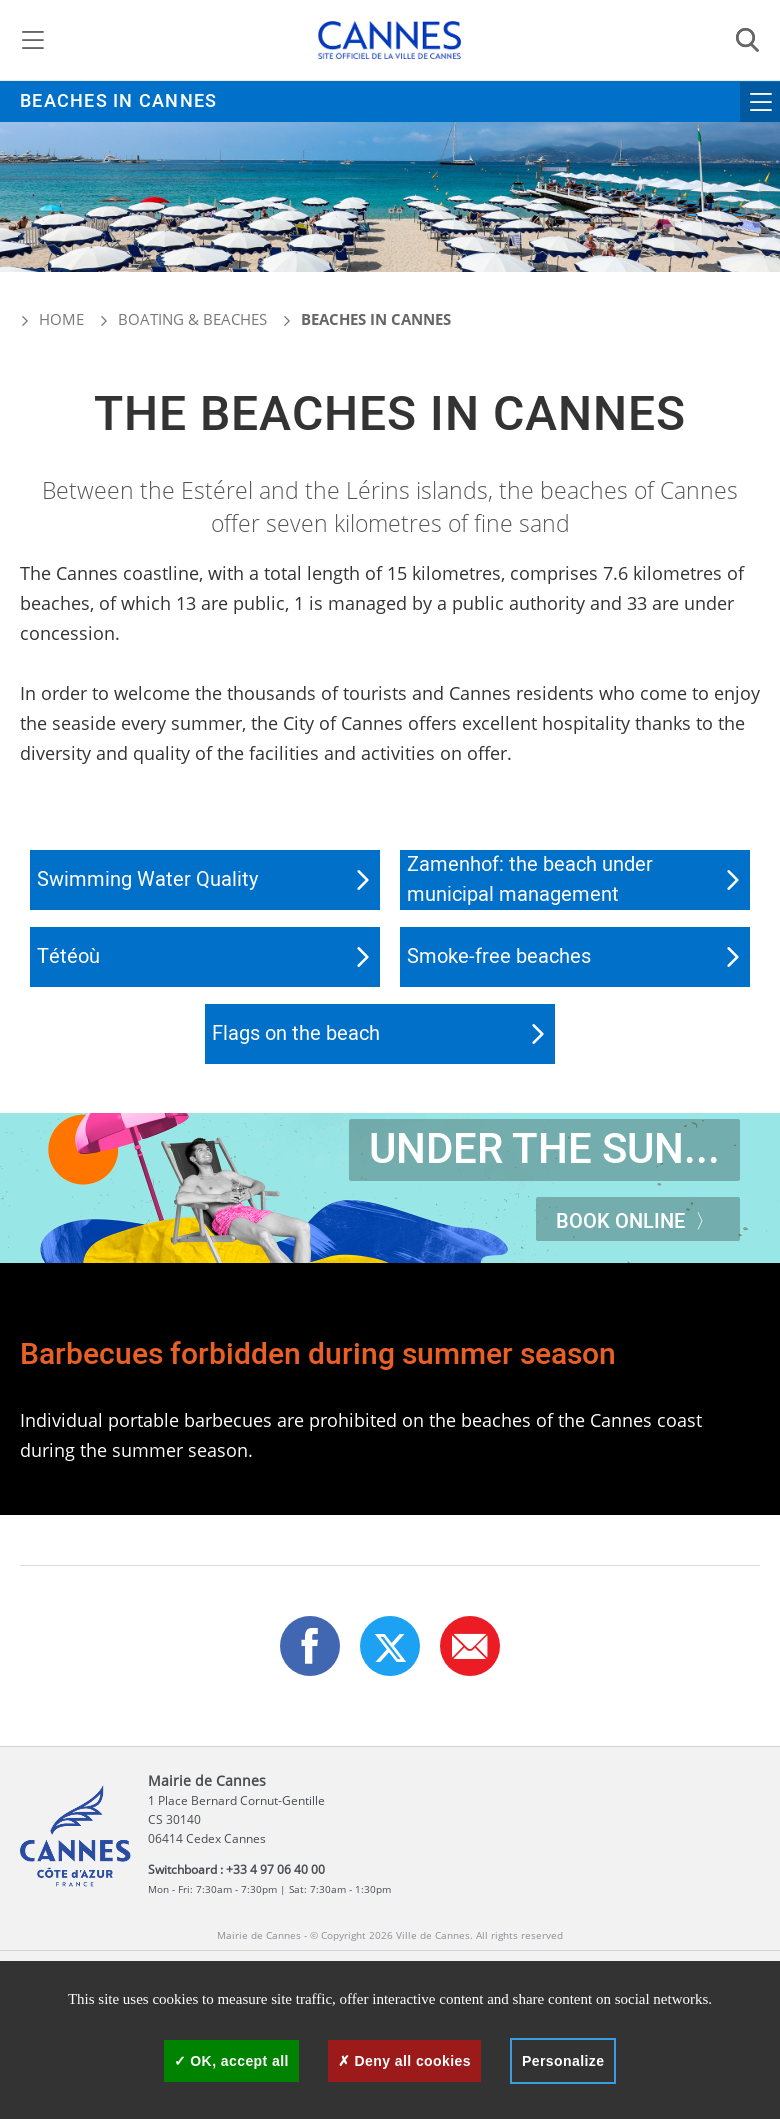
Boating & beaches (192, 319)
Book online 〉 (638, 1221)
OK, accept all (231, 2061)
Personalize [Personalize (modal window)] (563, 2061)
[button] (470, 1646)
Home (52, 319)
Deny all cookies (404, 2061)
